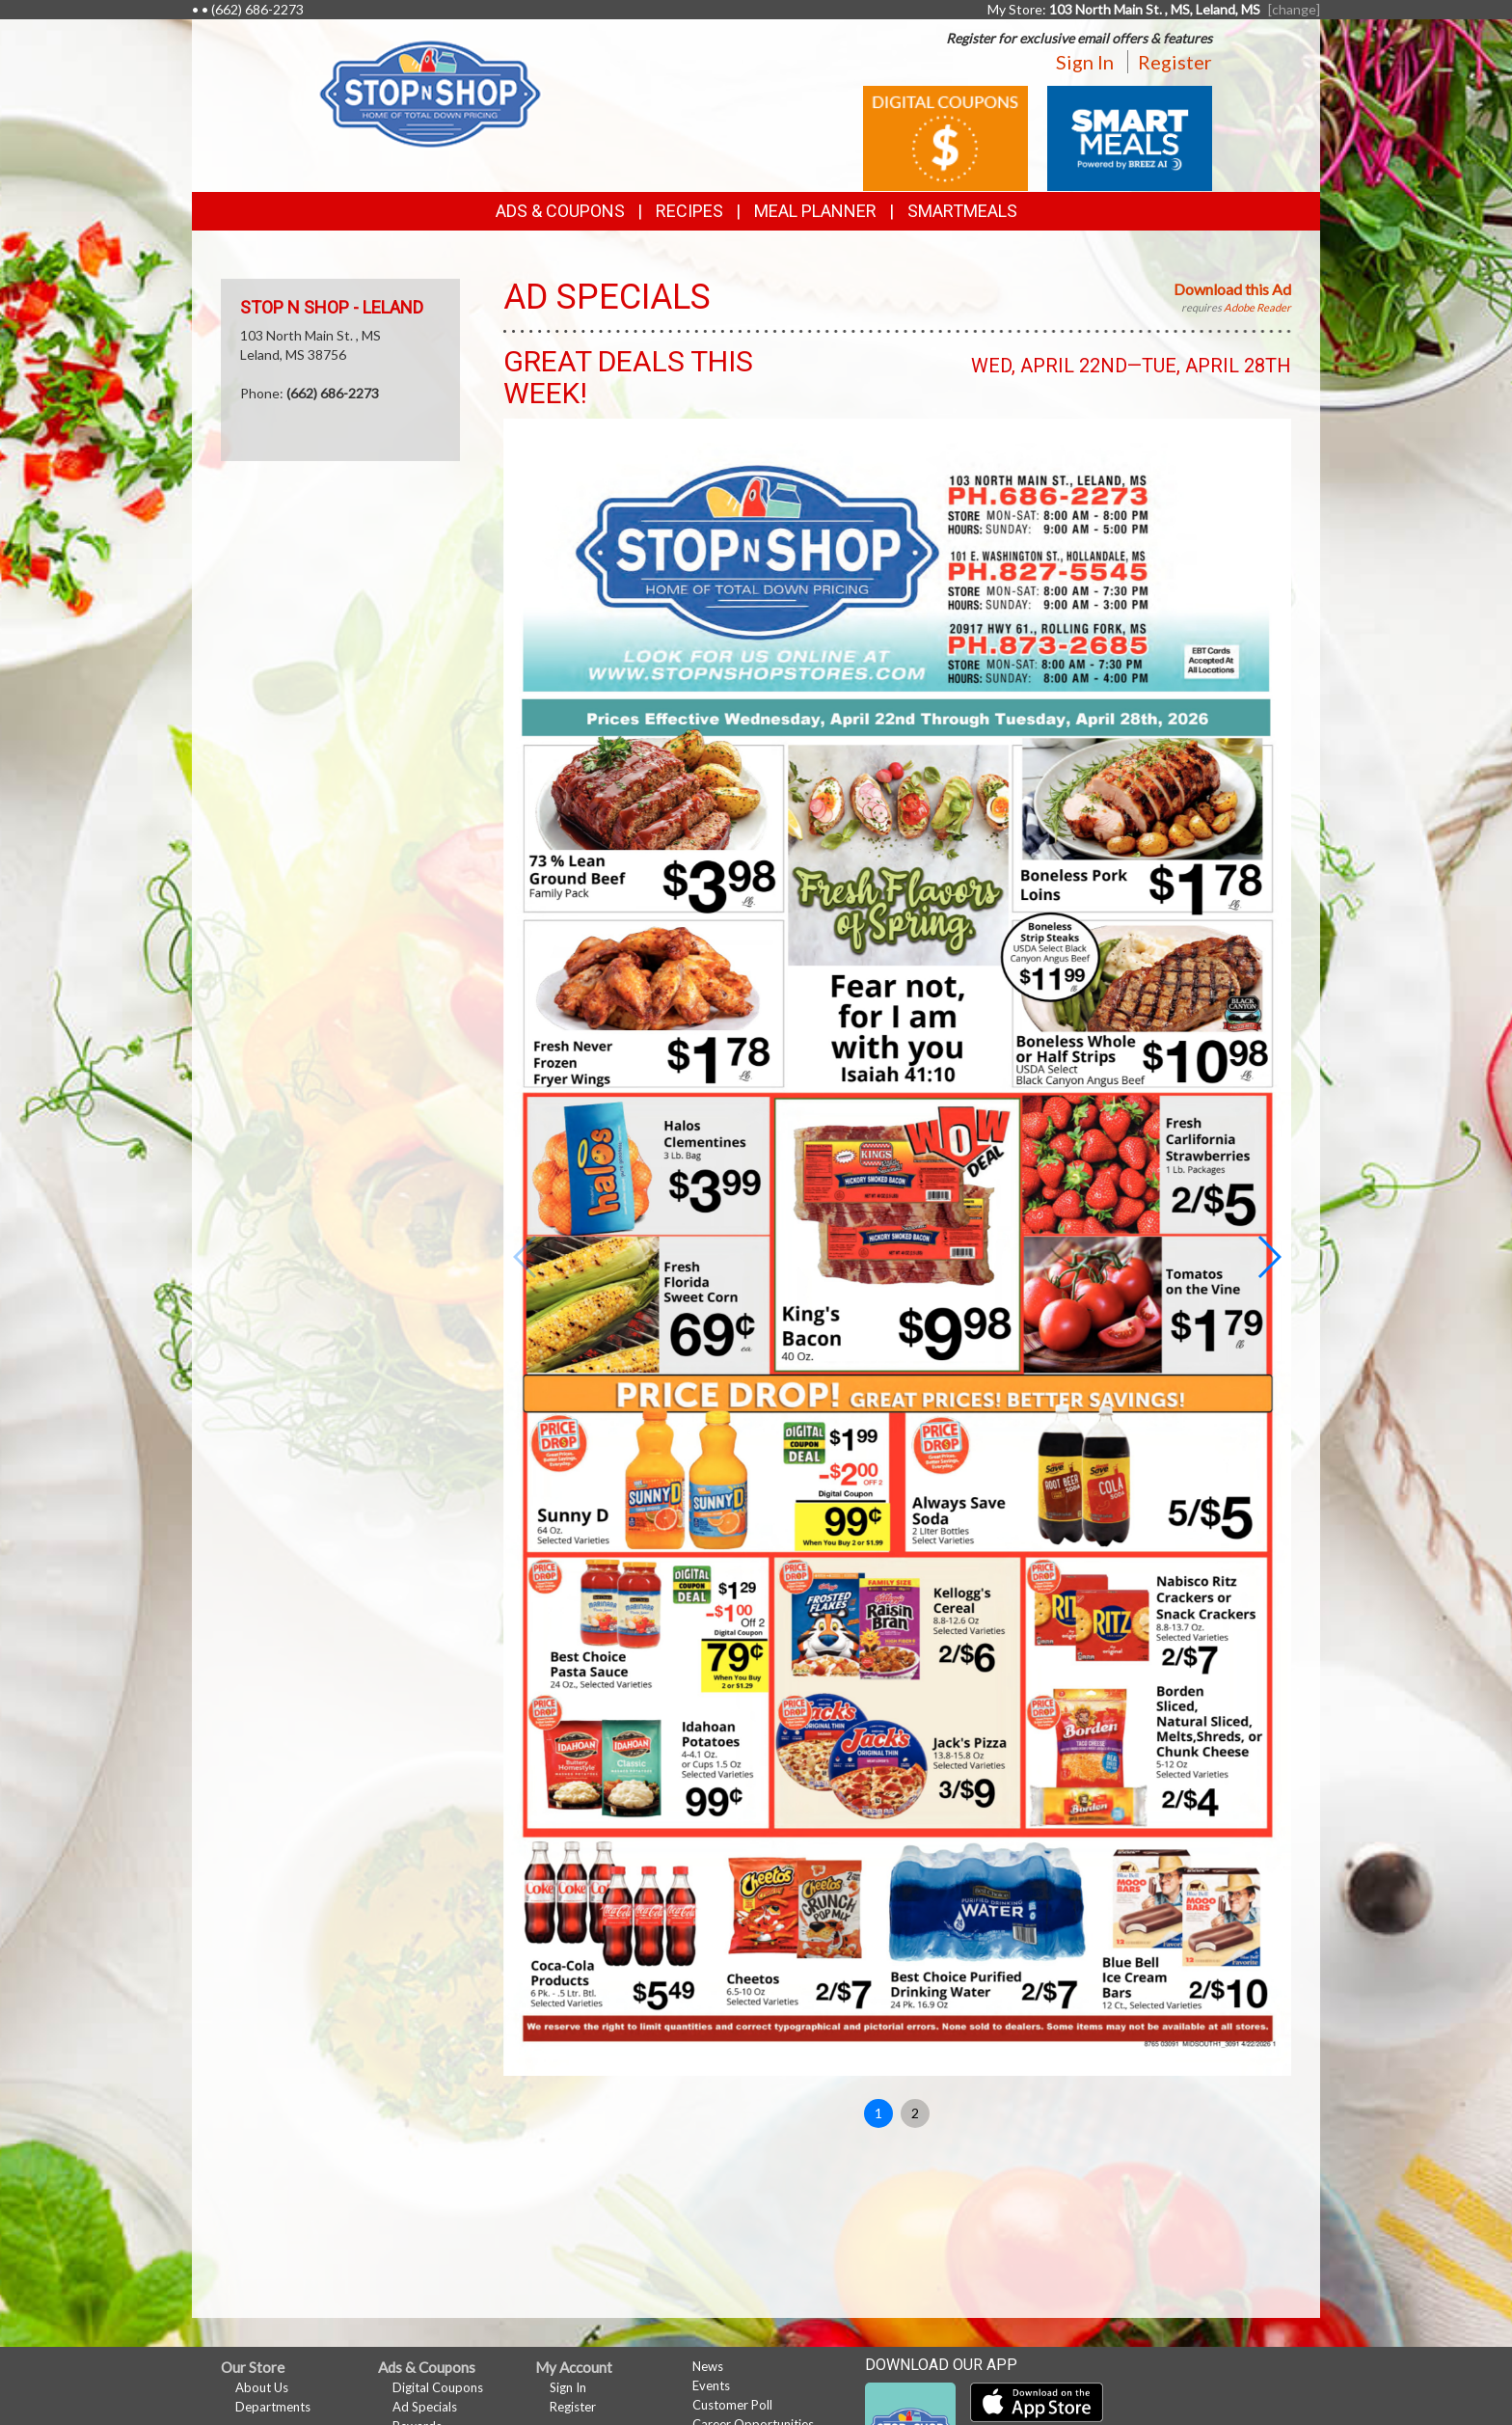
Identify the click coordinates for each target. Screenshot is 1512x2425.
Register (1175, 61)
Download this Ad (1232, 289)
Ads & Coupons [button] (560, 211)
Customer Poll (732, 2404)
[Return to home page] (430, 92)
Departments (272, 2406)
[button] (1269, 1257)
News (707, 2366)
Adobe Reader (1257, 307)
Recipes (689, 211)
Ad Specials (424, 2406)
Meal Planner (815, 211)
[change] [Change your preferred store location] (1294, 9)
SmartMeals (962, 211)
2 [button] (915, 2113)
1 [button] (878, 2113)
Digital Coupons (437, 2387)
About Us (261, 2387)
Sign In (1085, 61)
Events (711, 2385)
